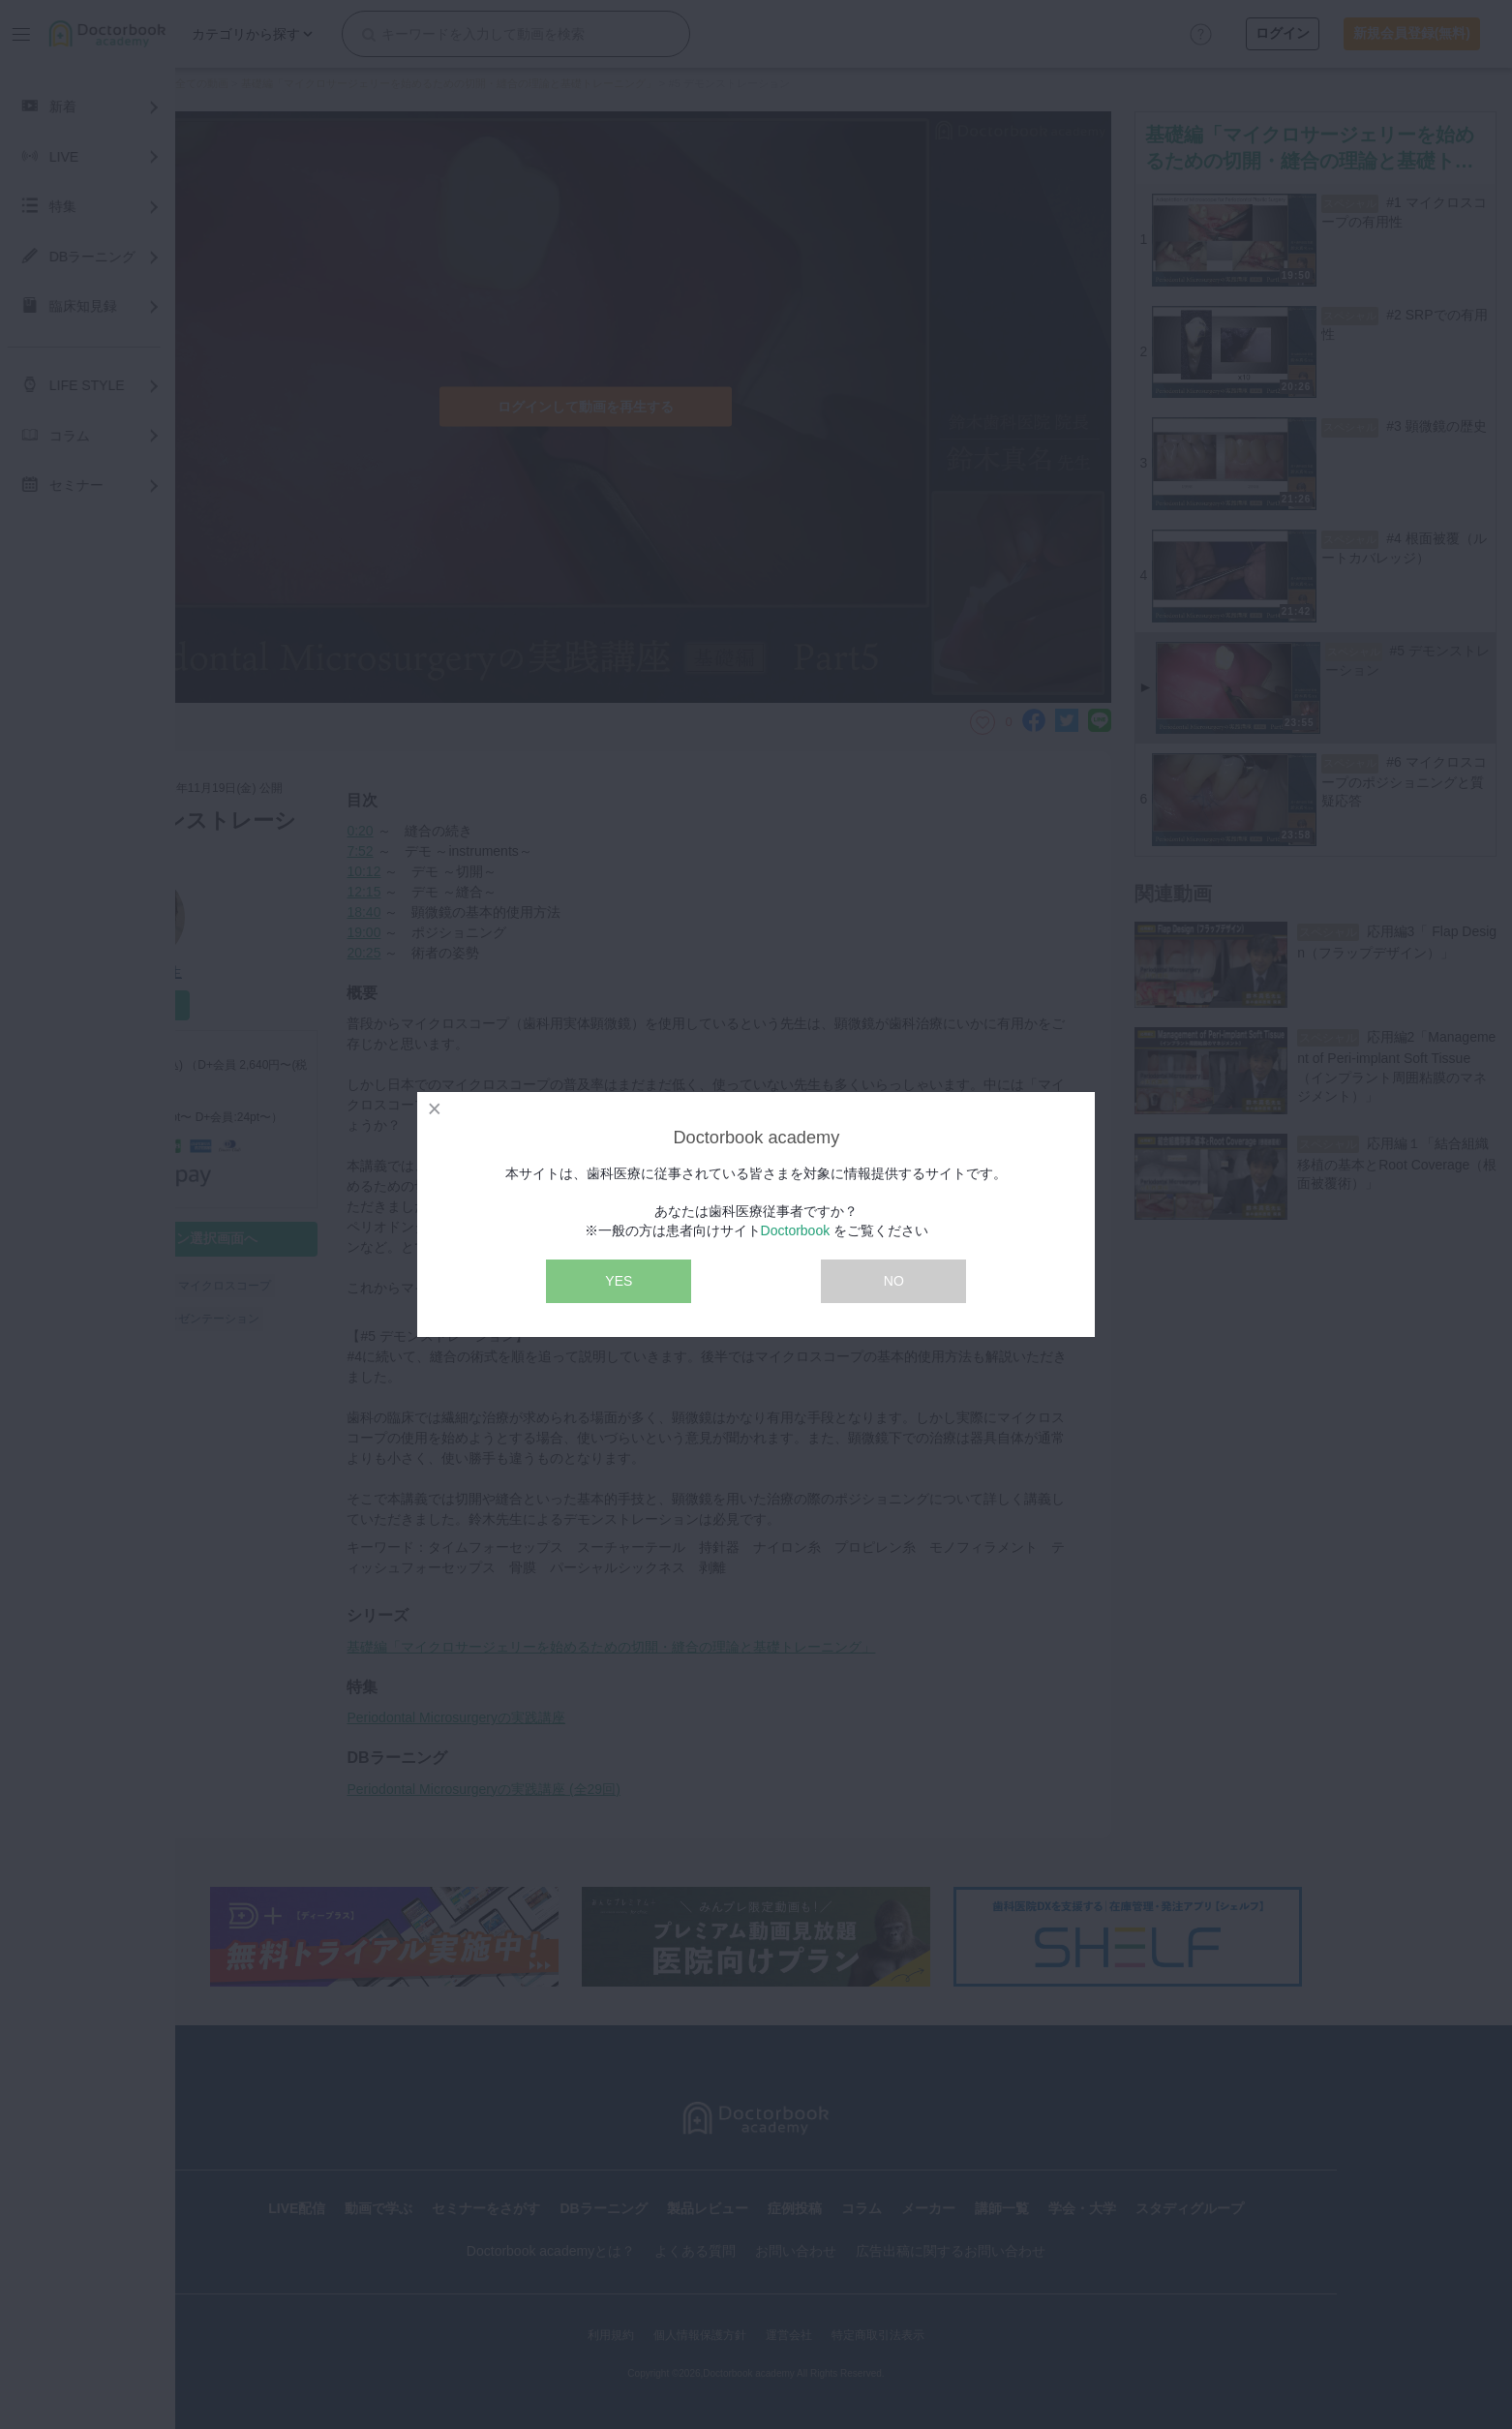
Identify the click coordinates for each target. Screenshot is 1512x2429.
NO (894, 1281)
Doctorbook (796, 1230)
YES (618, 1281)
